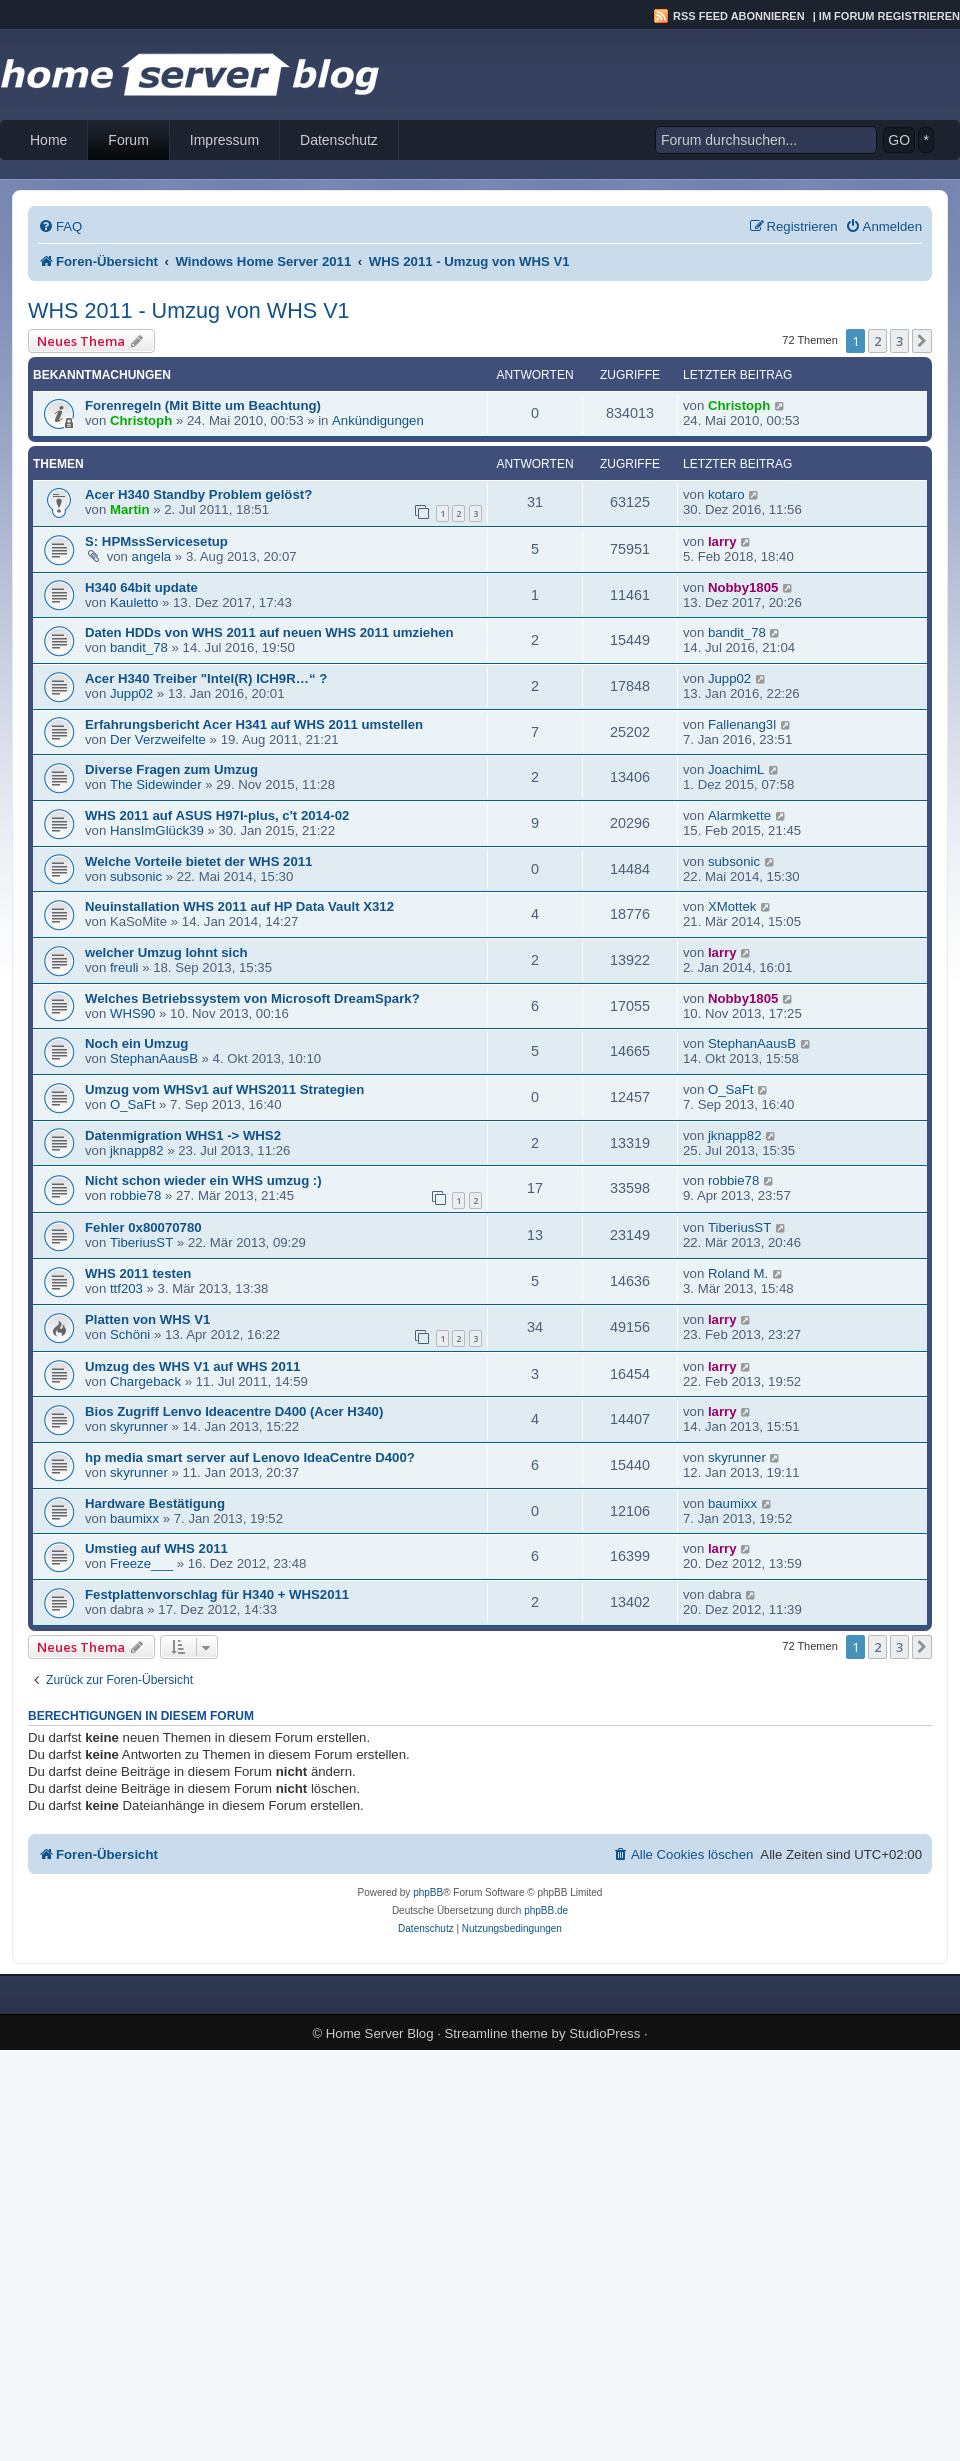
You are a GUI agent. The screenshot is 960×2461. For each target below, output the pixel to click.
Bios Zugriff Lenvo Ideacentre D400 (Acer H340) (234, 1411)
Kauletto (134, 602)
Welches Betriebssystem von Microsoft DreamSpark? (252, 998)
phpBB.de (546, 1910)
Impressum (224, 140)
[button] (922, 341)
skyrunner (139, 1426)
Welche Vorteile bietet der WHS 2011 (198, 861)
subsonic (136, 876)
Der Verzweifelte (158, 739)
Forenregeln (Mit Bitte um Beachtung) (203, 405)
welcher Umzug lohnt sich (166, 952)
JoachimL (736, 769)
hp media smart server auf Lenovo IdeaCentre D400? (250, 1457)
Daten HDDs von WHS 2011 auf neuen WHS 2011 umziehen (269, 632)
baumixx (134, 1518)
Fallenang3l (742, 724)
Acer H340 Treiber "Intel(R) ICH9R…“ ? (206, 678)
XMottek (732, 906)
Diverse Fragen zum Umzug (171, 769)
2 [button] (877, 341)
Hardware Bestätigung (155, 1503)
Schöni (130, 1334)
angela (152, 556)
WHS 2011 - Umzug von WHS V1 (189, 310)
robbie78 (135, 1195)
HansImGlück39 (157, 830)
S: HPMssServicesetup (156, 541)
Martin (130, 509)
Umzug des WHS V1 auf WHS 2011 (192, 1366)
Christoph (141, 420)
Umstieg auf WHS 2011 (156, 1548)
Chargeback (145, 1381)
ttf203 (126, 1288)
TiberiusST (141, 1242)
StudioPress (604, 2033)
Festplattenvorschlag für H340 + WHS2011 (217, 1594)
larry (722, 541)
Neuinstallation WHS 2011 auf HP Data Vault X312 (239, 906)
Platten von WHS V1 (147, 1319)
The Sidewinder (156, 784)
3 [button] (899, 341)
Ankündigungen (378, 420)
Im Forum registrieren (889, 16)
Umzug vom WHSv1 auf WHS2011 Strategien (224, 1089)
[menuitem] (60, 226)
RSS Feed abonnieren (739, 16)
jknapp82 (137, 1150)
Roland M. (738, 1273)
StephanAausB (154, 1058)
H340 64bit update (141, 587)
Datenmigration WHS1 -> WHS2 (183, 1135)
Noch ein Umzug (136, 1043)
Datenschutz (339, 140)
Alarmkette (739, 815)
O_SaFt (132, 1104)
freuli (124, 967)
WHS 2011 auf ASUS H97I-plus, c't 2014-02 (217, 815)
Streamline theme (496, 2033)
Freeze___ (141, 1563)
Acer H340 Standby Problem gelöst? (198, 494)
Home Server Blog (380, 2033)
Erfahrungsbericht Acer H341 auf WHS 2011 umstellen (254, 724)
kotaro (726, 494)
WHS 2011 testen (138, 1273)
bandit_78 (139, 647)
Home (48, 140)
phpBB (428, 1892)
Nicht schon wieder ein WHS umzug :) (203, 1180)
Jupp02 (131, 693)
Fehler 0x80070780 (143, 1227)
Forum (128, 140)
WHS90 (132, 1013)
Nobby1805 (743, 587)
